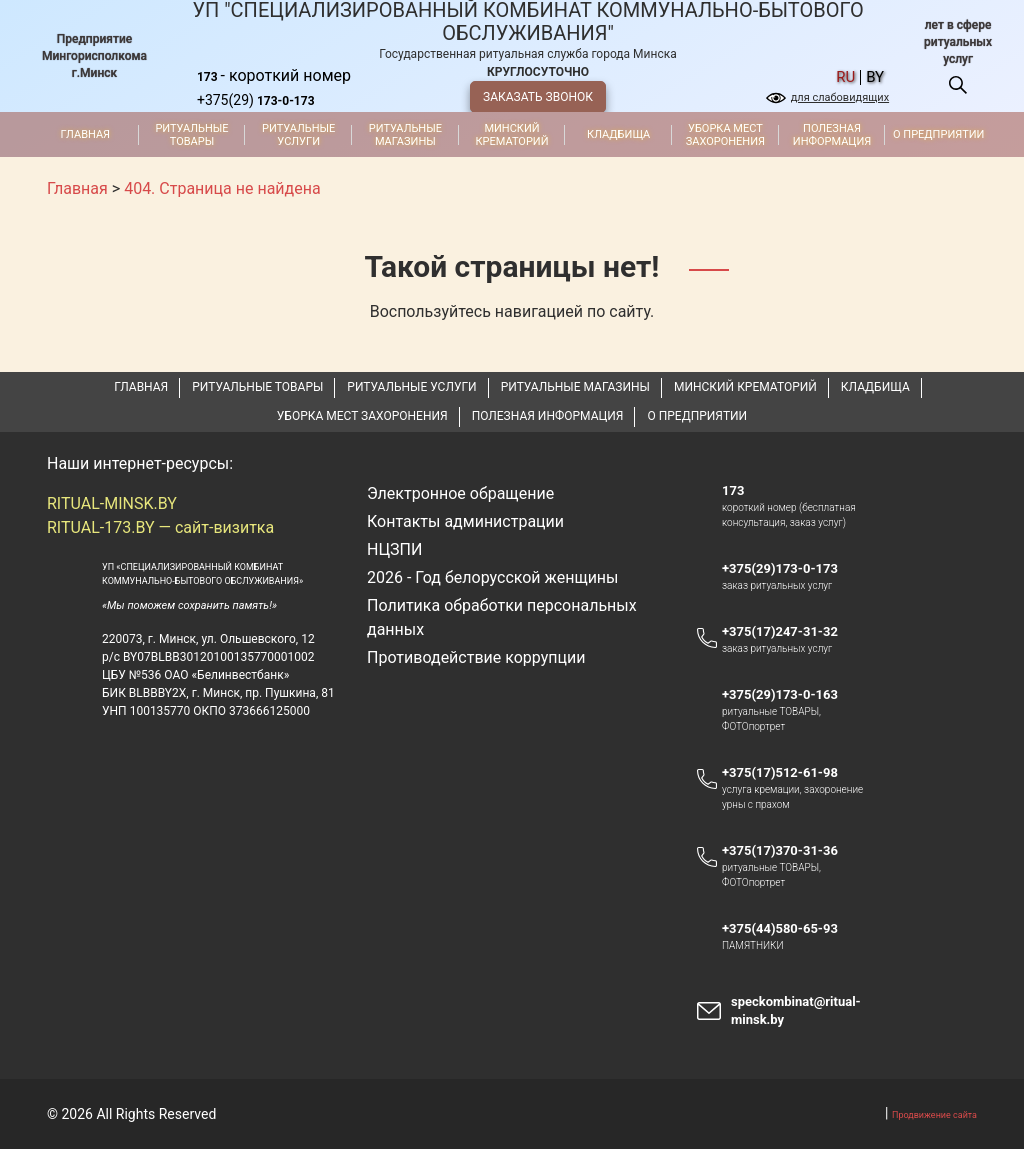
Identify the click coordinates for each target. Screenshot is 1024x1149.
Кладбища (618, 134)
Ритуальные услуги (298, 135)
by (875, 77)
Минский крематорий (511, 135)
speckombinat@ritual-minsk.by (796, 1010)
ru (845, 77)
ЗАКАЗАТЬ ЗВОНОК (538, 97)
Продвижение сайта (934, 1115)
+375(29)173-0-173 (789, 569)
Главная (86, 134)
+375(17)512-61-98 (780, 772)
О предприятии (938, 134)
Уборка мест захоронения (725, 135)
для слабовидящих (840, 97)
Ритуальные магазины (405, 135)
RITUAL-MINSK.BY (112, 503)
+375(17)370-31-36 (780, 850)
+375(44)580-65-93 (789, 929)
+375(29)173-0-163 (789, 695)
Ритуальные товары (191, 135)
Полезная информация (832, 135)
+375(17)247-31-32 (780, 631)
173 (733, 490)
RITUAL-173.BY (101, 527)
